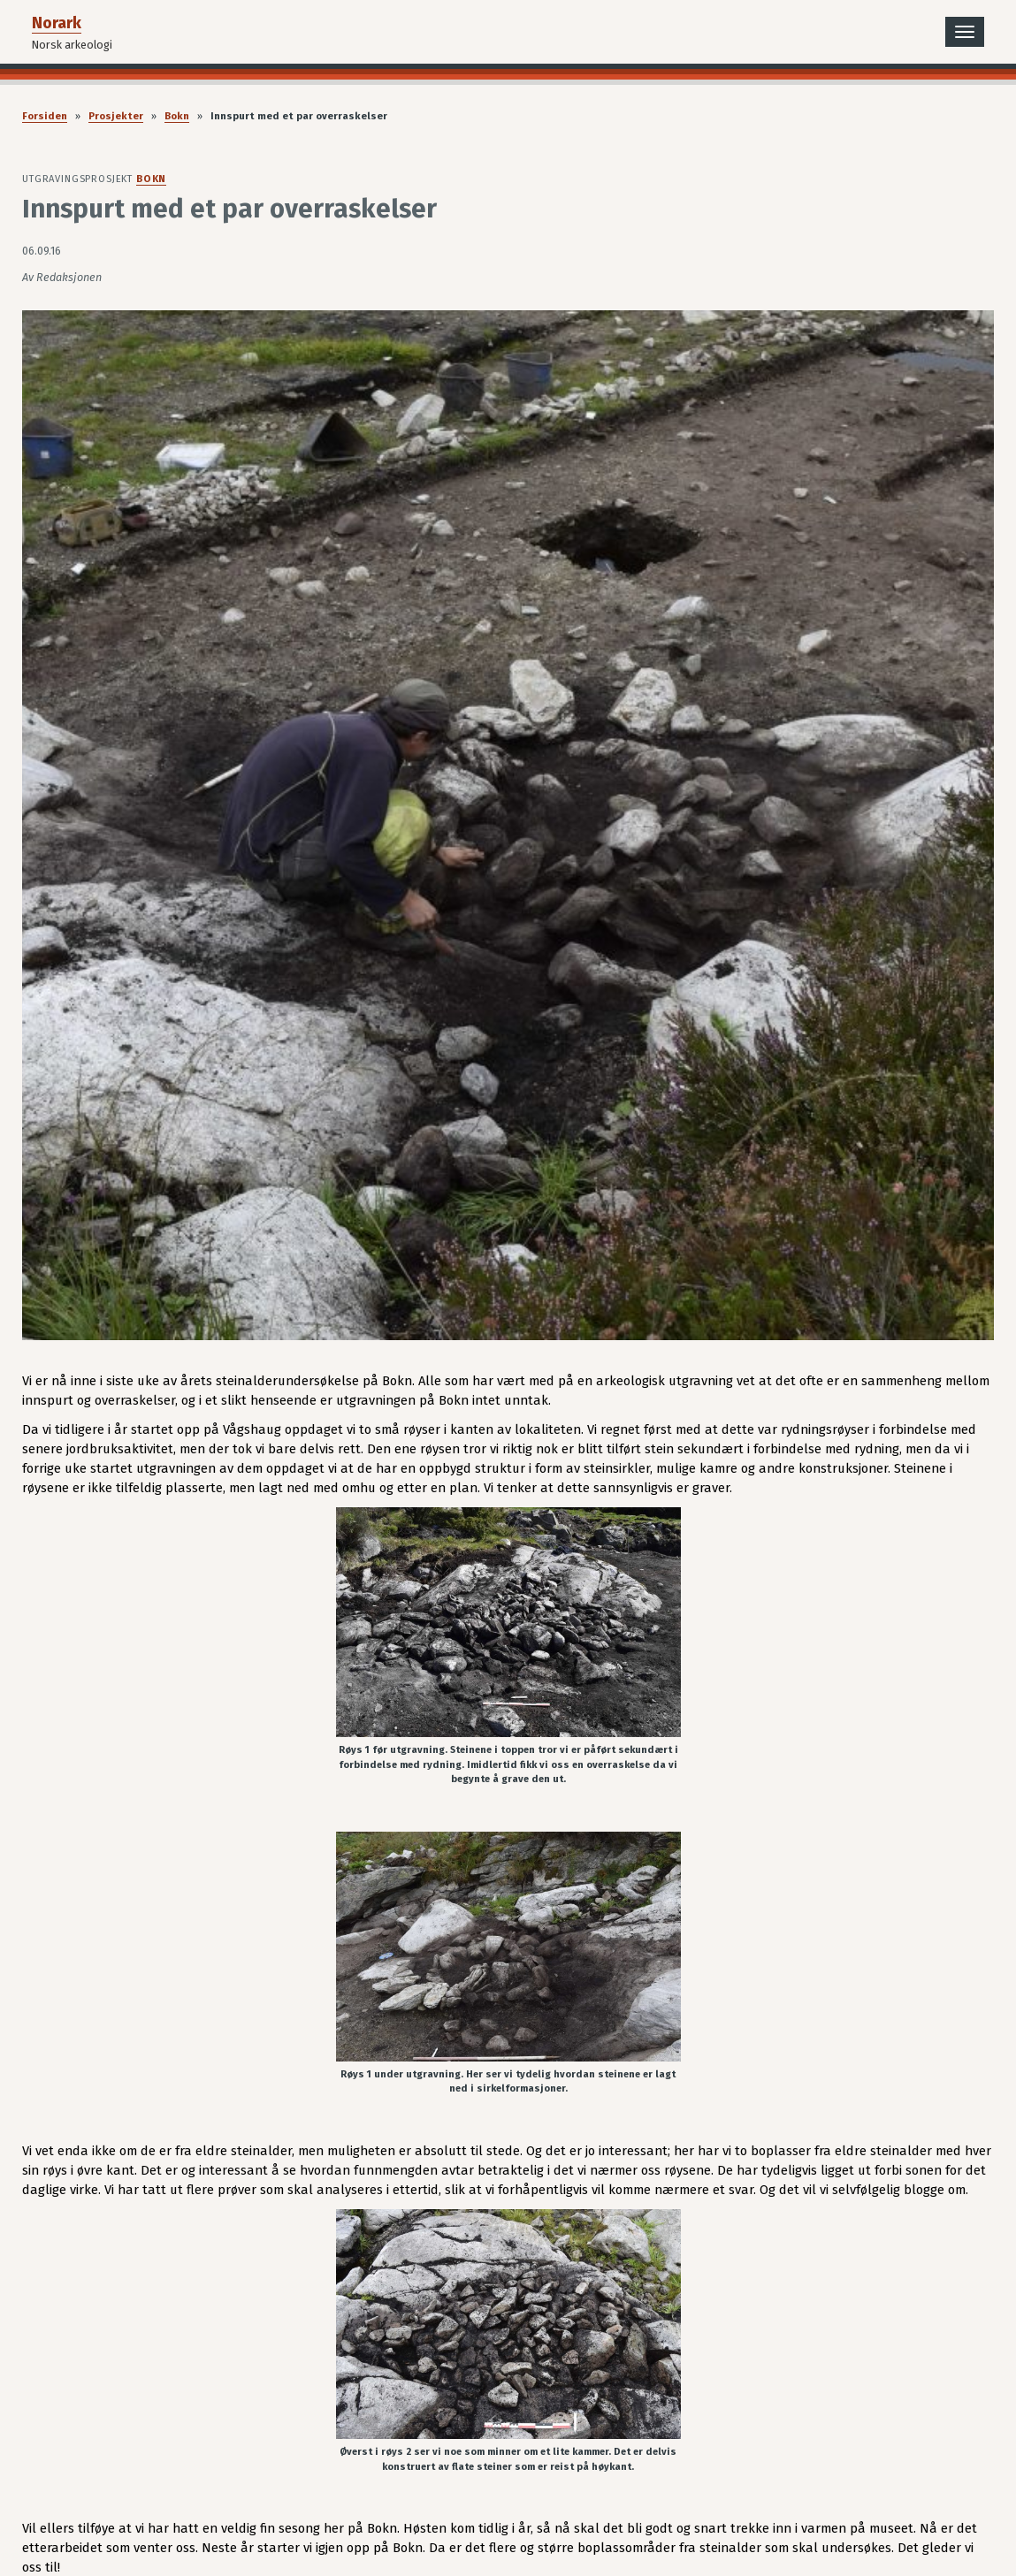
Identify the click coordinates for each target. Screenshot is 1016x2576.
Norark (56, 23)
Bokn (176, 116)
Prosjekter (115, 116)
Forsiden (44, 116)
